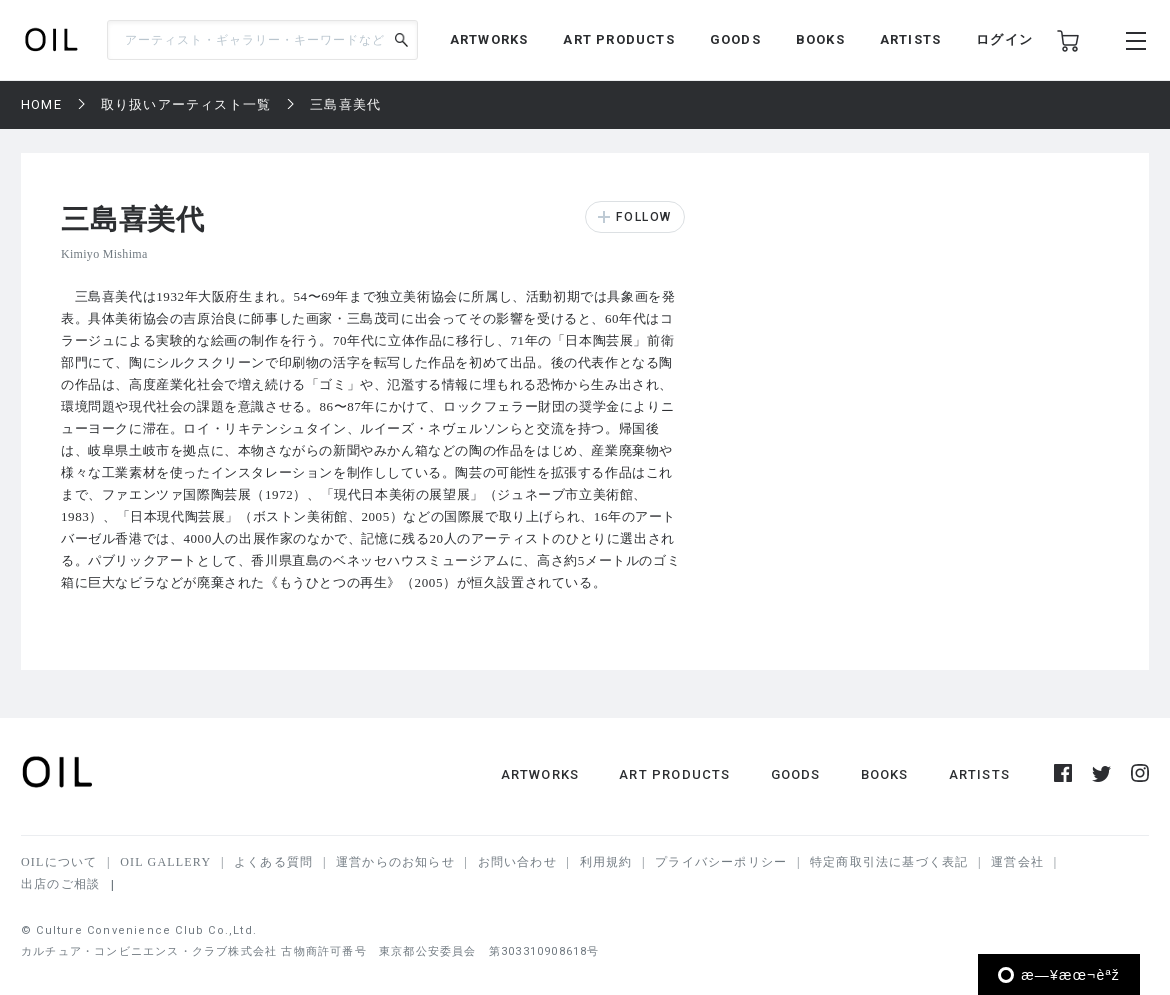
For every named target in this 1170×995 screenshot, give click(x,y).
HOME (41, 104)
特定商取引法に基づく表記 (889, 862)
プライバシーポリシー (721, 862)
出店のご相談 (60, 884)
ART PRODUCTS (618, 39)
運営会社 (1017, 862)
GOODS (735, 39)
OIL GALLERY (165, 862)
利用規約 (606, 862)
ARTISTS (910, 39)
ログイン (1004, 39)
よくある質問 (273, 862)
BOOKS (820, 39)
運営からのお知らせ (395, 862)
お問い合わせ (517, 862)
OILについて (59, 862)
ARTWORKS (489, 39)
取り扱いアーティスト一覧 (186, 104)
